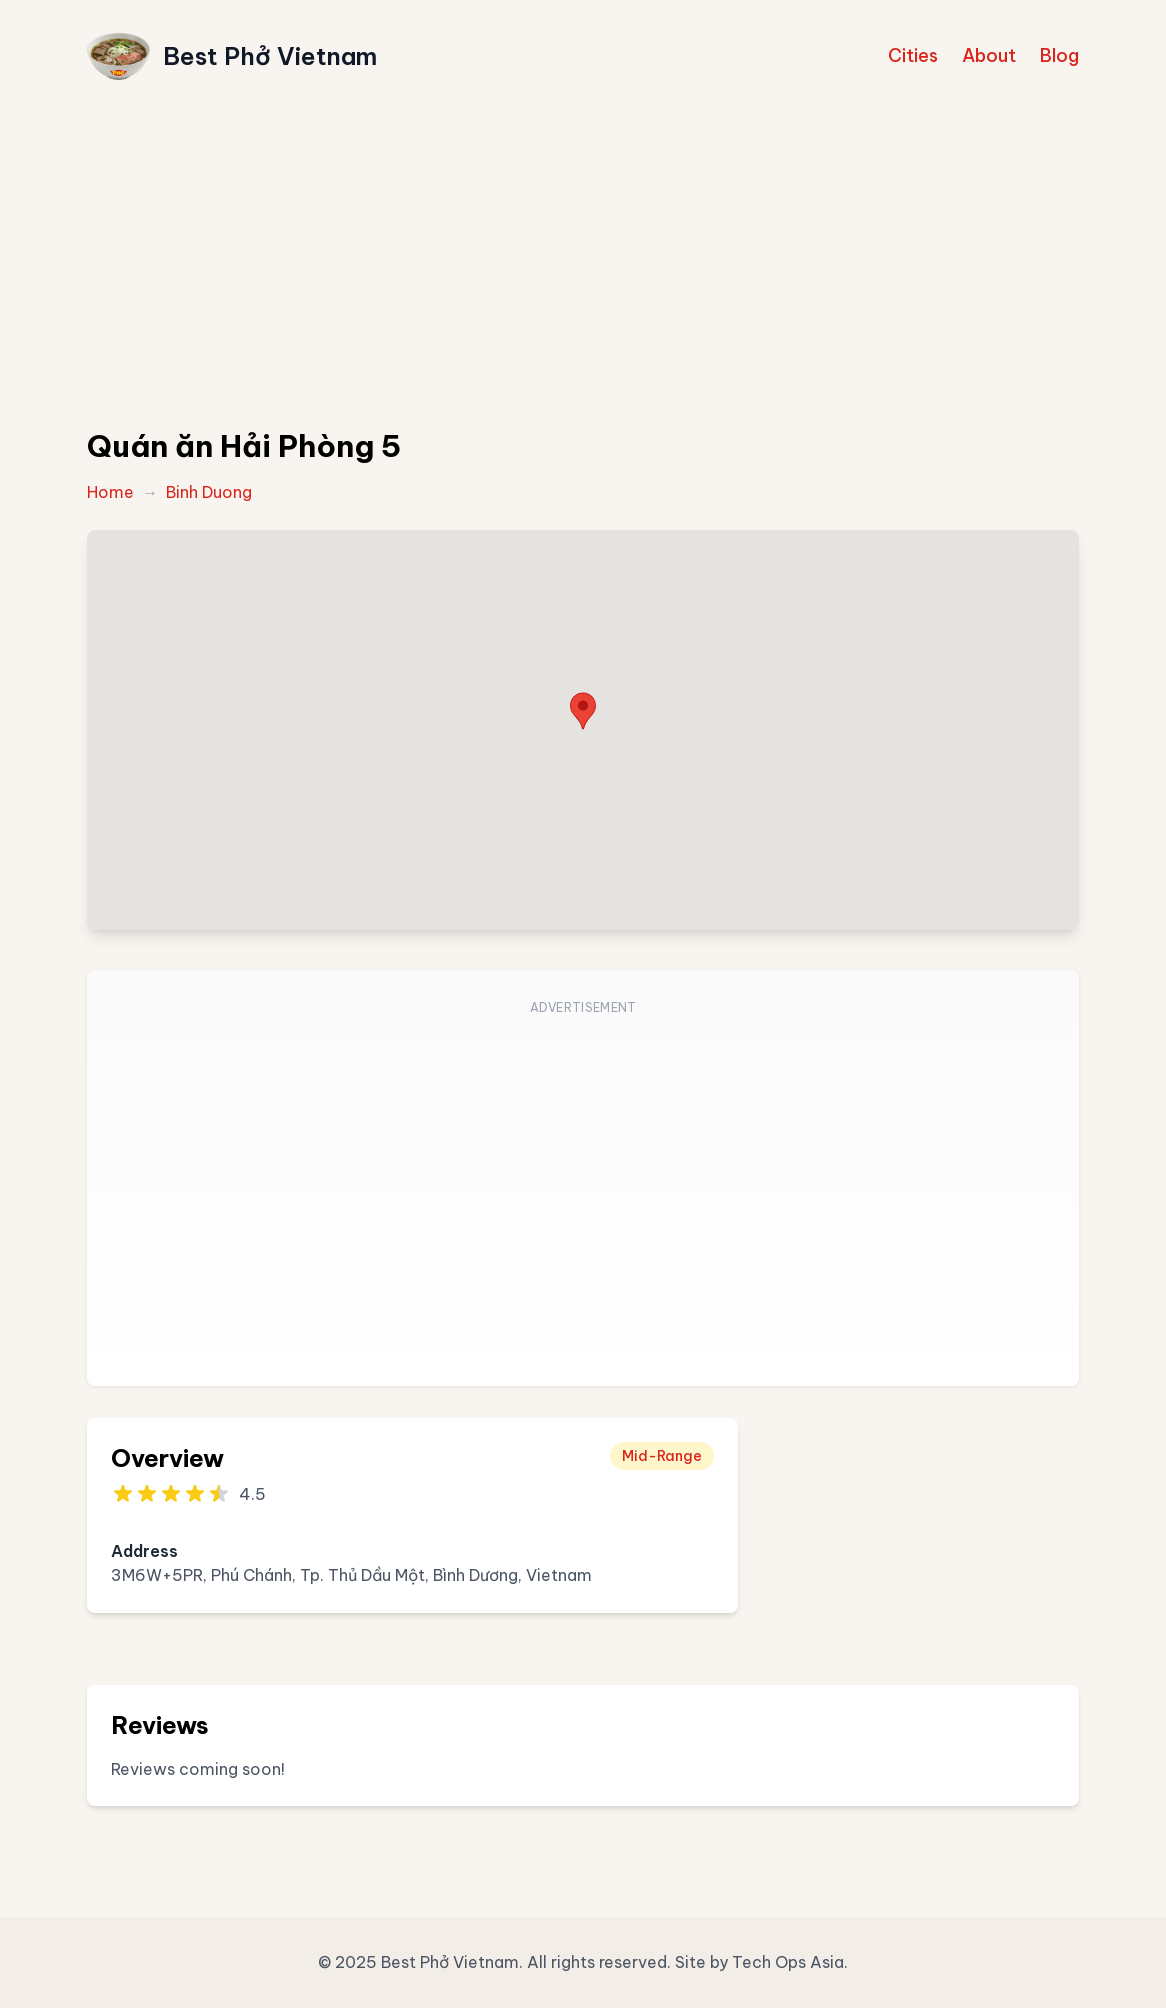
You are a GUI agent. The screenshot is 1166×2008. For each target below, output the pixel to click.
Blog (1059, 55)
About (989, 55)
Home (110, 492)
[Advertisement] (583, 262)
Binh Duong (209, 492)
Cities (913, 55)
